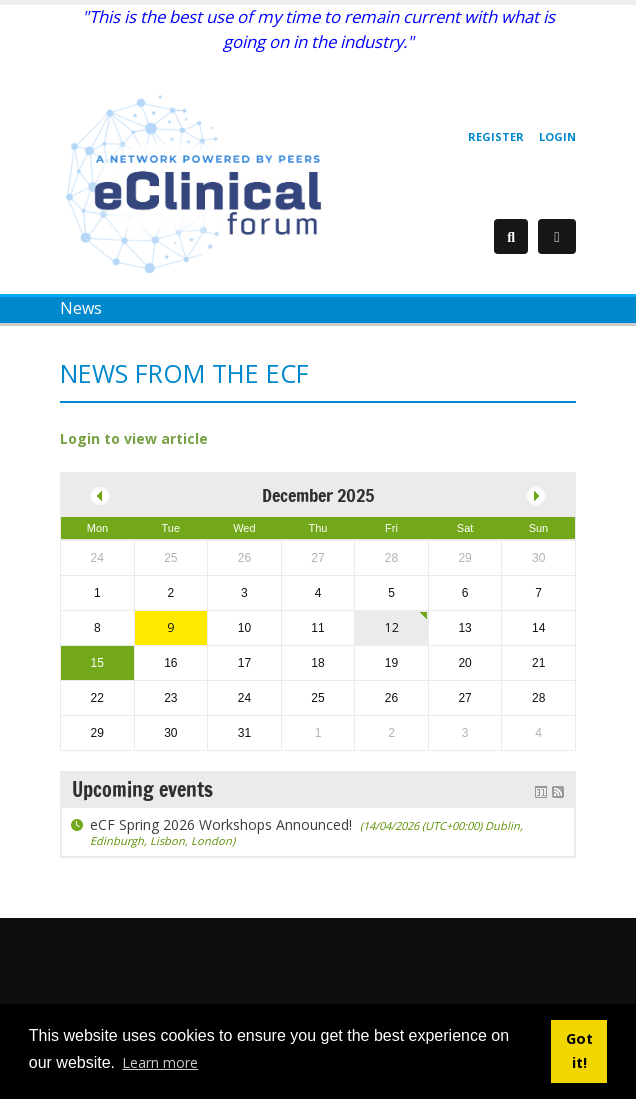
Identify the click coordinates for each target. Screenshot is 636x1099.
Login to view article (134, 438)
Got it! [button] (579, 1050)
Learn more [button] (160, 1062)
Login (557, 136)
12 (392, 627)
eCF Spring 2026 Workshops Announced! (306, 831)
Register (496, 136)
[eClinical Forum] (200, 182)
